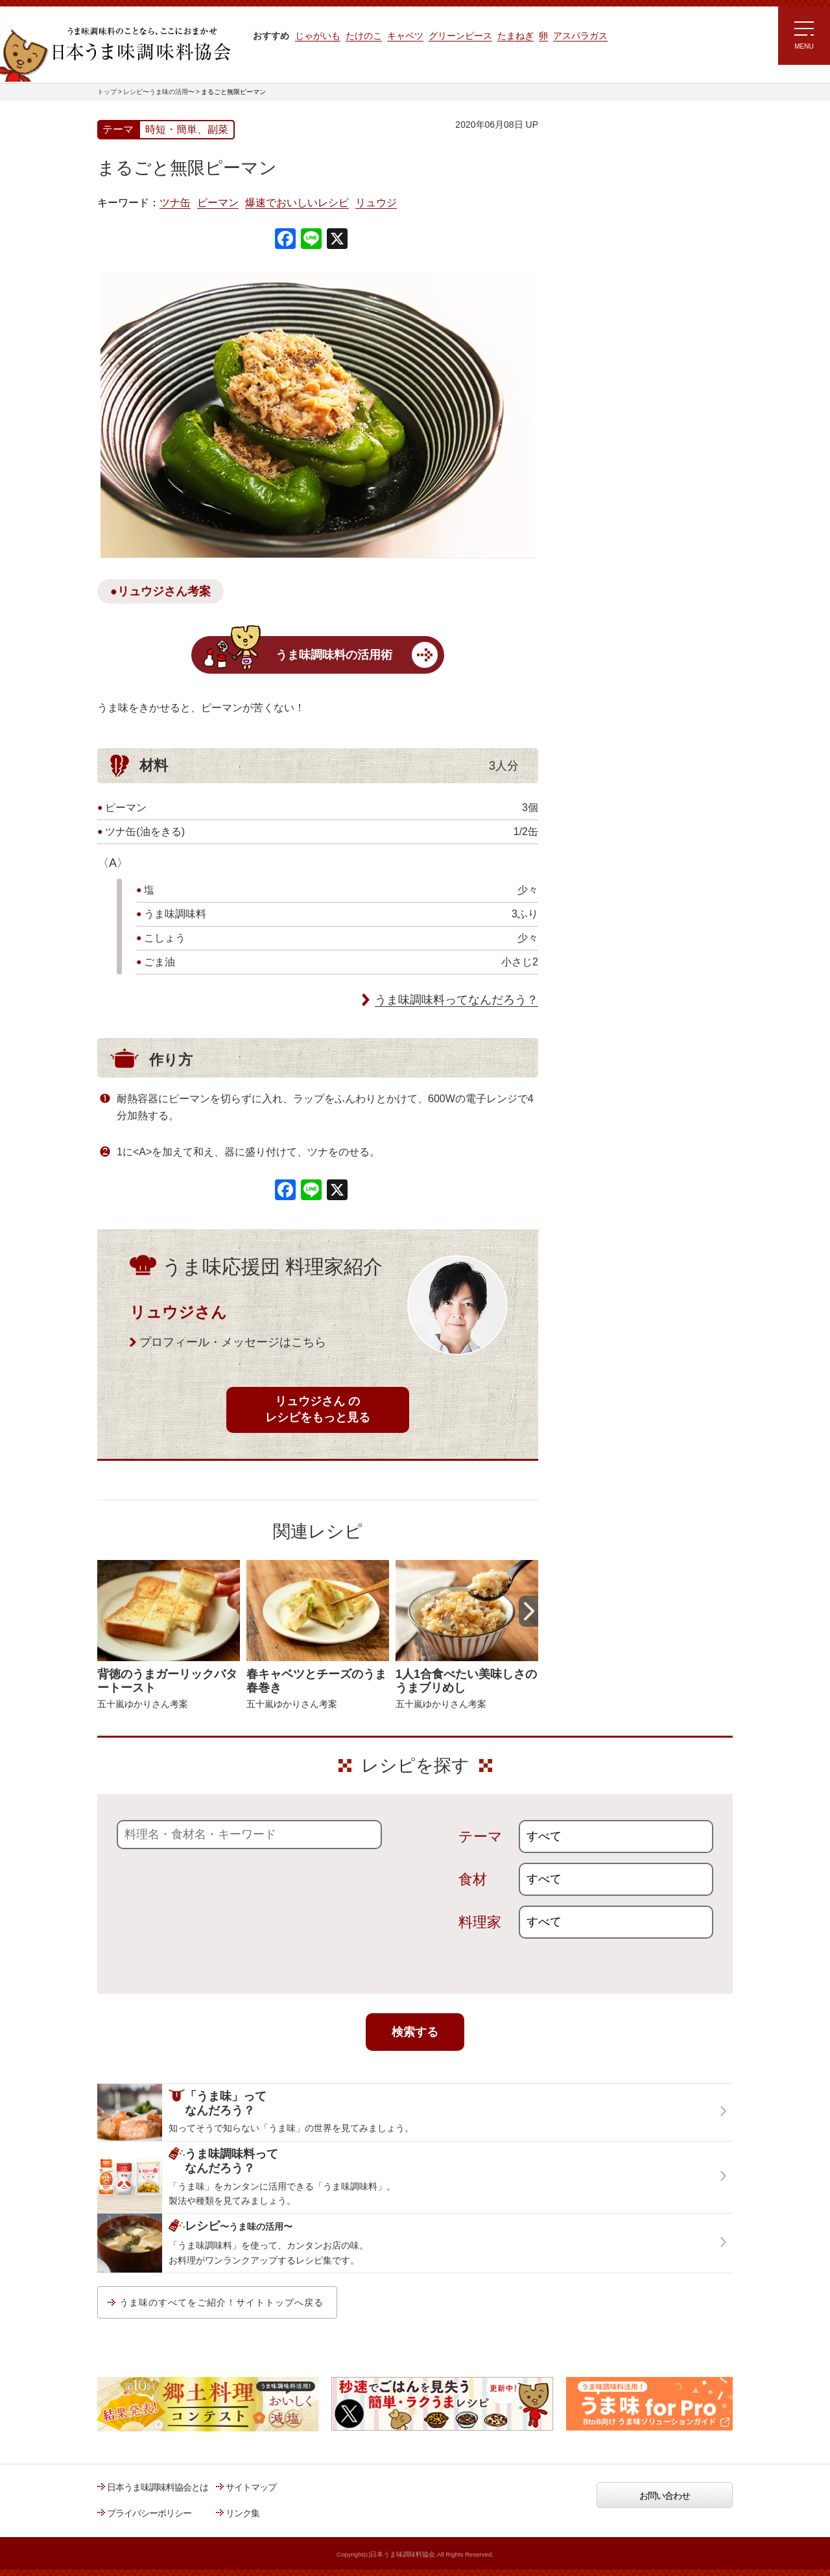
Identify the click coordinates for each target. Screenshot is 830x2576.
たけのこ (364, 35)
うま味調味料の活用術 (334, 654)
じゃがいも (317, 35)
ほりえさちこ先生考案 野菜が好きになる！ (603, 398)
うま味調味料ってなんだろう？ (456, 999)
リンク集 (242, 2513)
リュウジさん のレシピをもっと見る (317, 1409)
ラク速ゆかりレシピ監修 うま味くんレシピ (607, 278)
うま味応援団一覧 (594, 469)
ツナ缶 (175, 203)
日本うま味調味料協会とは (157, 2487)
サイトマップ (251, 2487)
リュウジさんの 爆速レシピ (612, 316)
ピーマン (218, 203)
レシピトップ (586, 179)
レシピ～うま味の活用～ (619, 146)
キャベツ (405, 35)
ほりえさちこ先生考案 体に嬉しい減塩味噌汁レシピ (615, 355)
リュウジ (376, 203)
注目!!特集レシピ (592, 239)
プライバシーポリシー (149, 2513)
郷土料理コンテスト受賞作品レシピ (628, 436)
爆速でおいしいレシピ (297, 203)
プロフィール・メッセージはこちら (232, 1342)
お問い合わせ (664, 2495)
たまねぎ (515, 35)
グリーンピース (460, 35)
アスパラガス (580, 35)
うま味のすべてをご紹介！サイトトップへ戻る (221, 2302)
